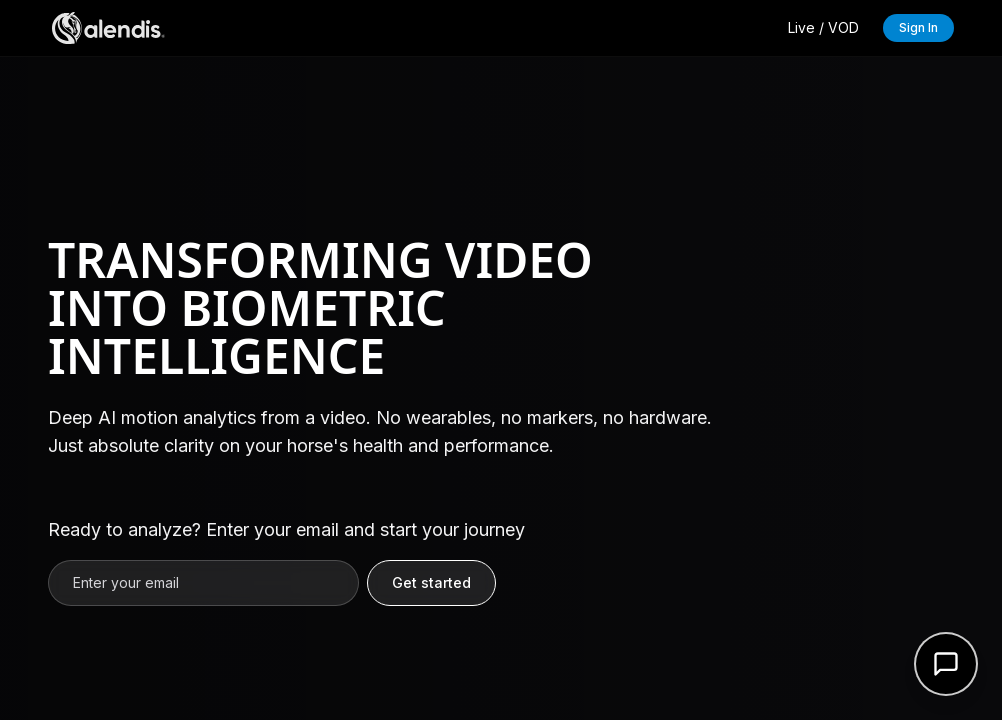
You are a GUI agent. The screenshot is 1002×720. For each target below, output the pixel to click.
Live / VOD (823, 27)
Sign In (918, 27)
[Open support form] (946, 664)
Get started (431, 582)
